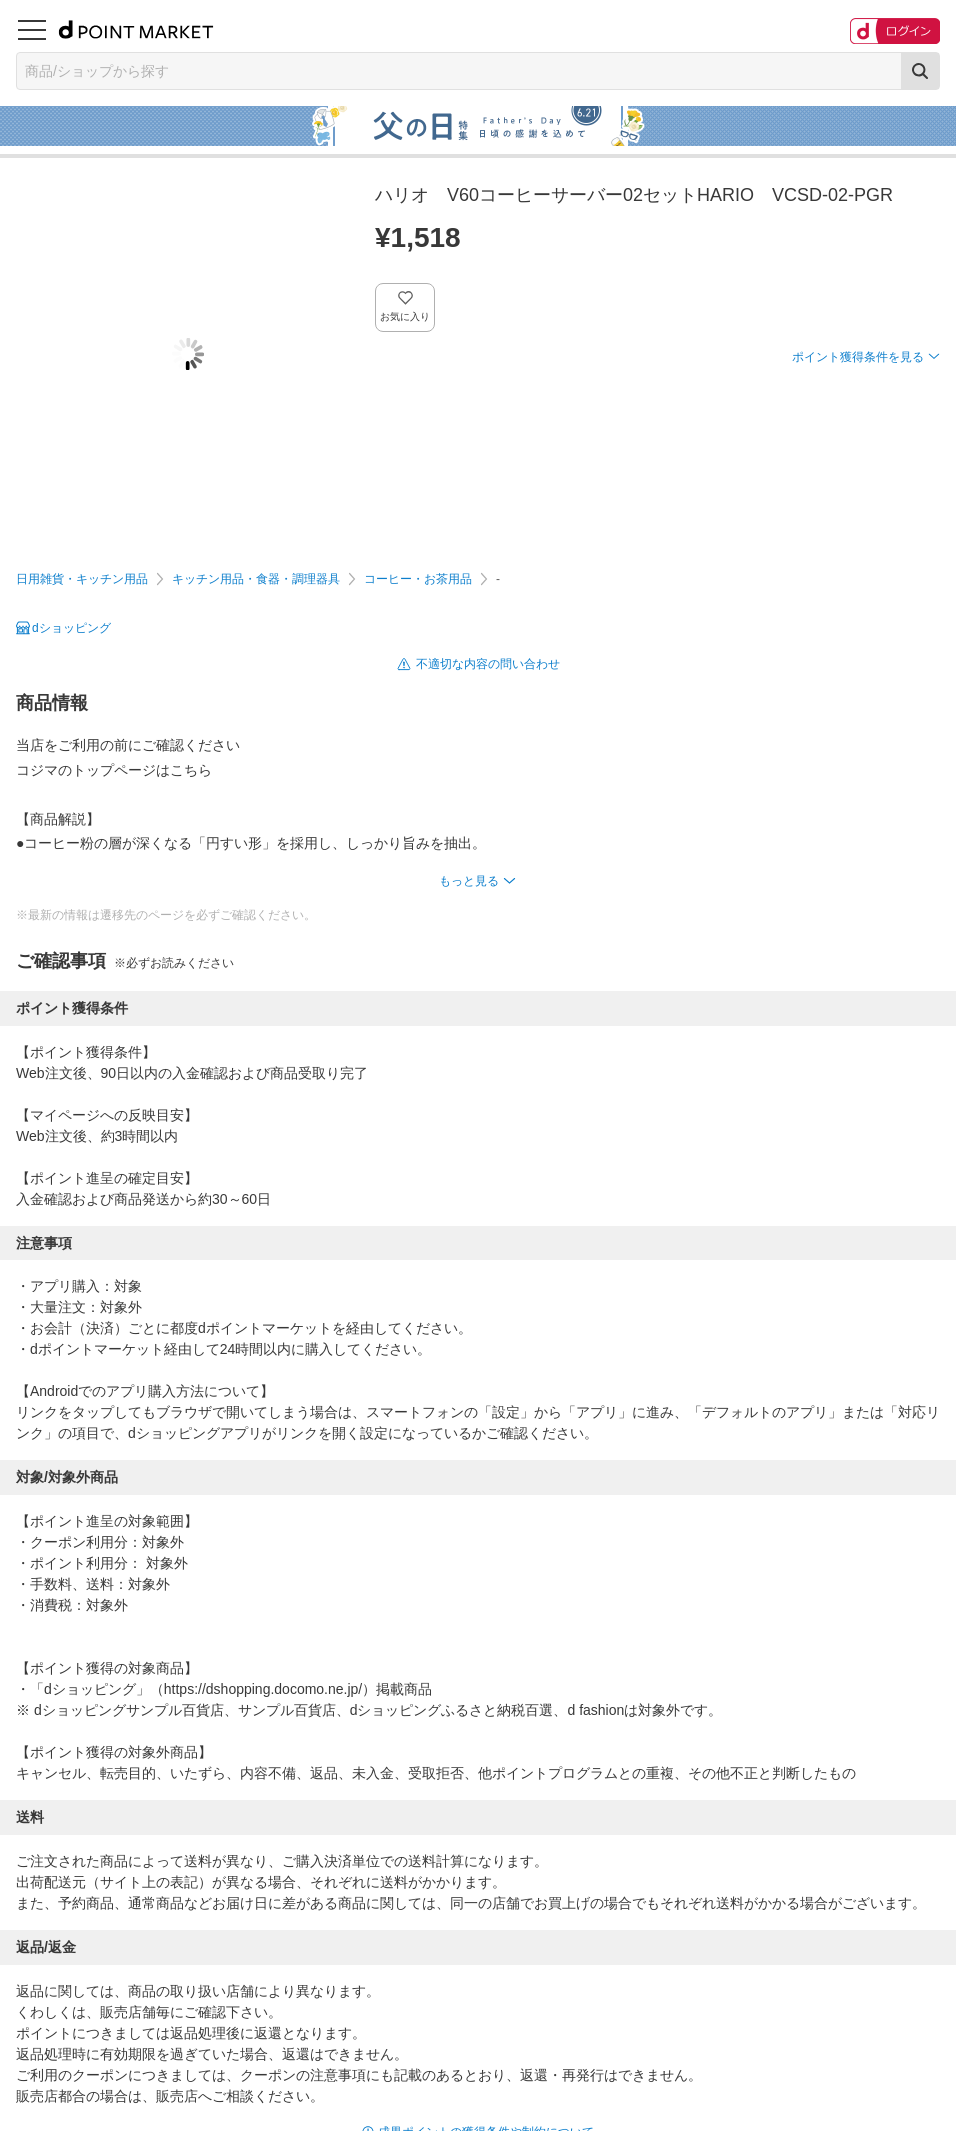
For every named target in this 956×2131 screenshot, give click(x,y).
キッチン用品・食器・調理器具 (256, 579)
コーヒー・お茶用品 (418, 579)
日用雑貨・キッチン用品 (82, 579)
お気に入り (405, 316)
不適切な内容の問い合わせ (488, 664)
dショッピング (71, 628)
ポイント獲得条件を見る (858, 357)
